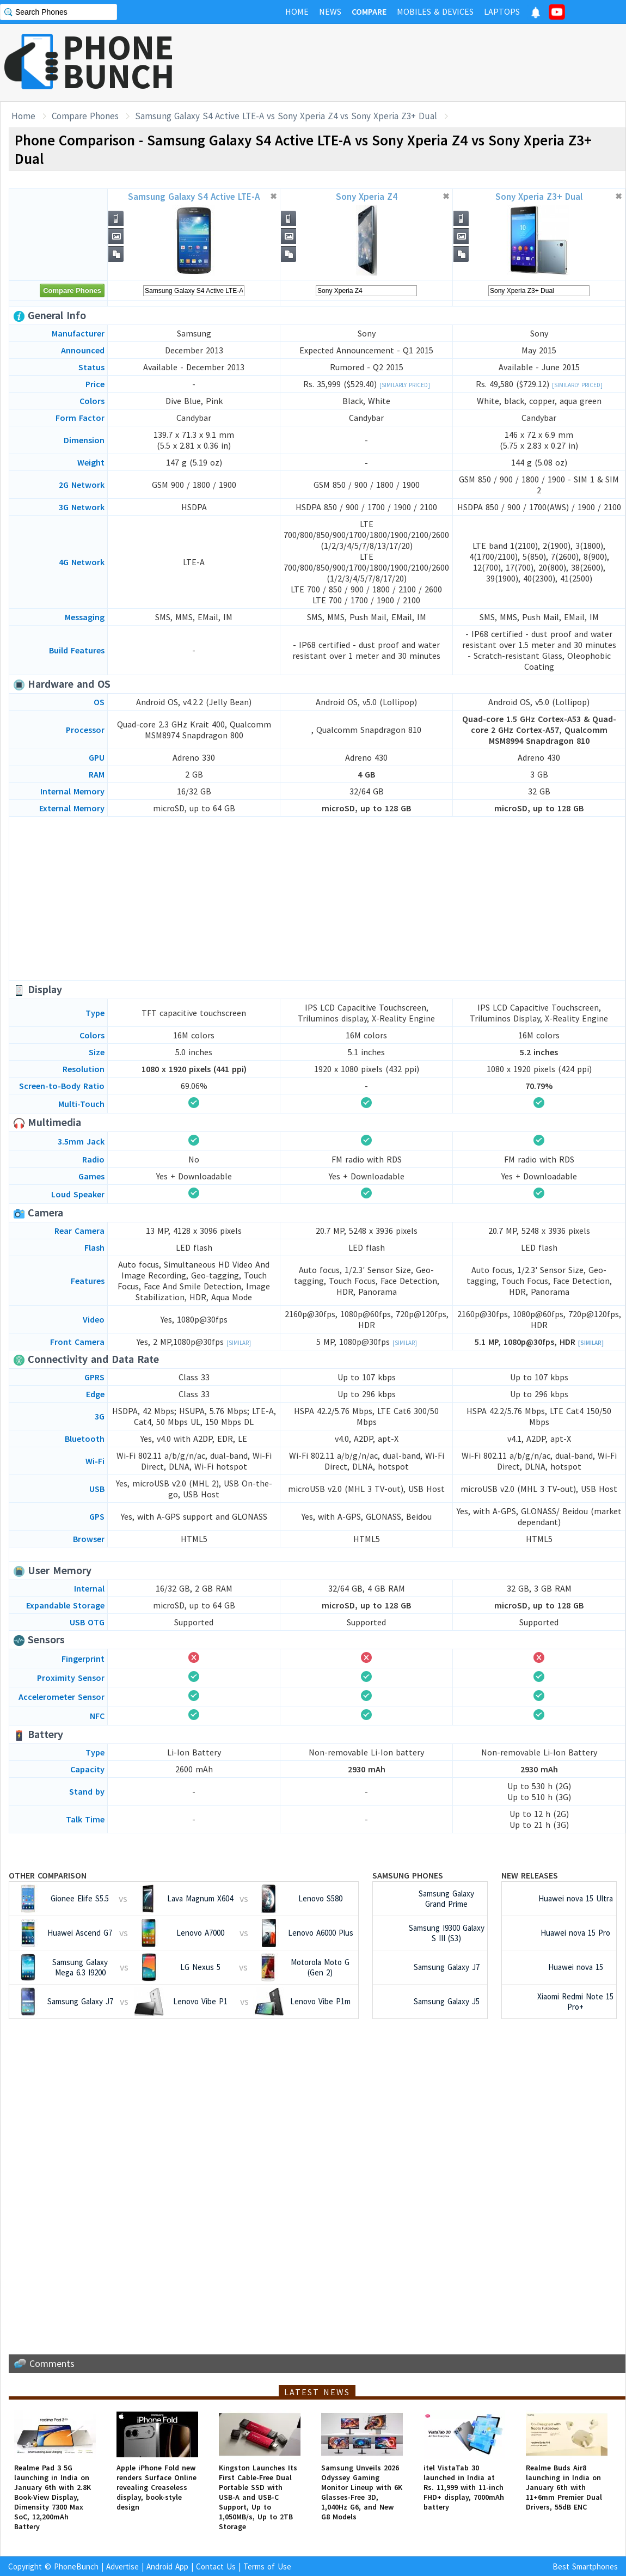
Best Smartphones (585, 2566)
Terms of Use (267, 2566)
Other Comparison (48, 1875)
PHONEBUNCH (119, 61)
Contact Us (216, 2566)
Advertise (122, 2566)
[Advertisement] (428, 62)
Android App (167, 2566)
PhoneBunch (76, 2566)
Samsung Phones (407, 1875)
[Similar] (238, 1343)
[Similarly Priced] (404, 385)
